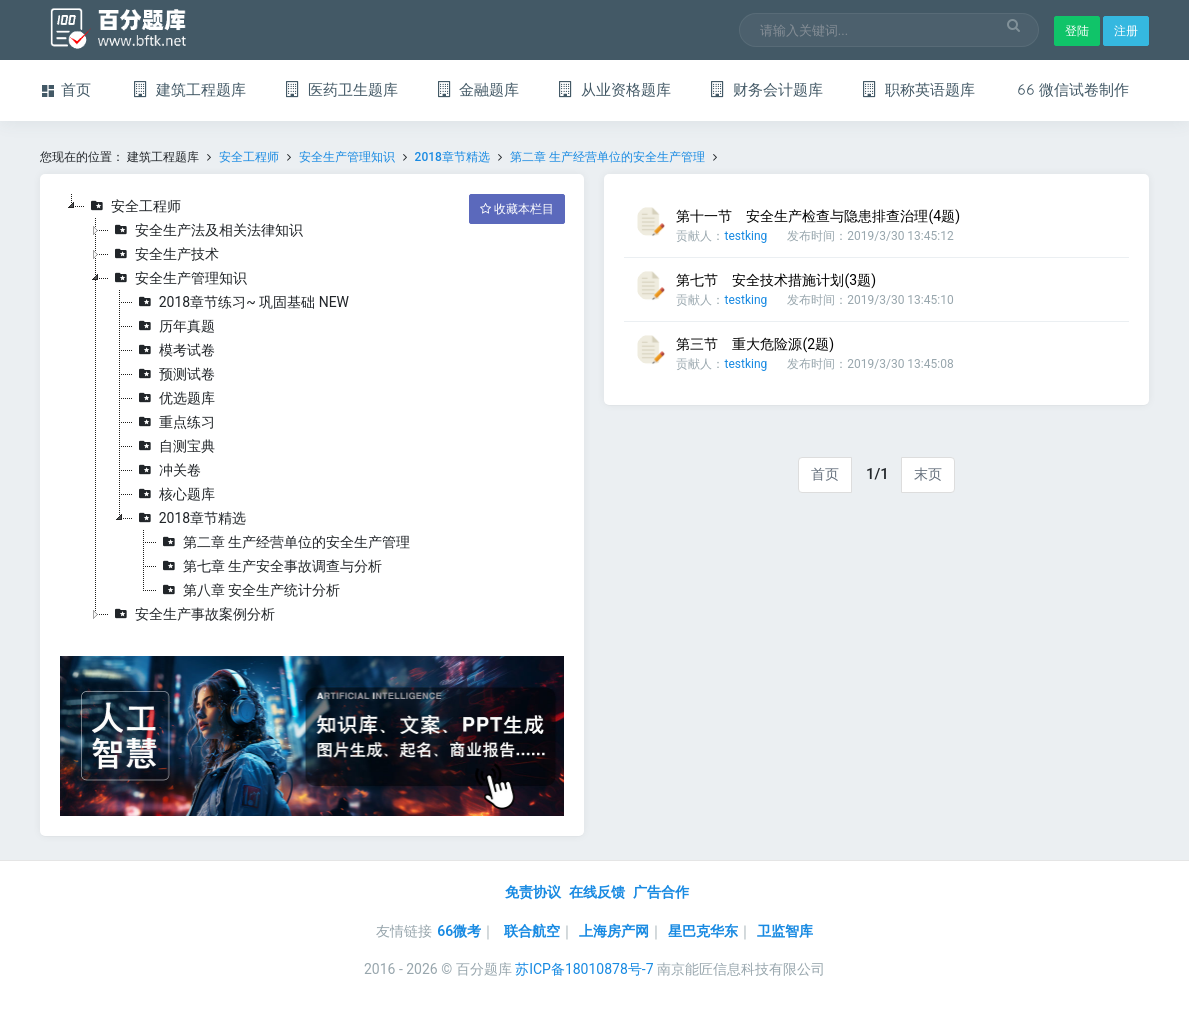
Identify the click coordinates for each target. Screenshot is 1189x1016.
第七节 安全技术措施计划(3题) (776, 280)
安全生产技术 (164, 254)
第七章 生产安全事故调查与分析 (269, 566)
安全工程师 (249, 157)
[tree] (312, 410)
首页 (825, 474)
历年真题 (174, 326)
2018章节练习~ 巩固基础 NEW (241, 302)
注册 (1126, 31)
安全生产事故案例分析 (192, 614)
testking (745, 236)
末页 (928, 474)
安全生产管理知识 (347, 157)
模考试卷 (174, 350)
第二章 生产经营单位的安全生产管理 (607, 157)
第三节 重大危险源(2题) (755, 344)
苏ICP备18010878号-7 (584, 969)
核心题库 (174, 494)
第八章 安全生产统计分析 (248, 590)
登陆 (1077, 31)
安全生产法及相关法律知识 (206, 230)
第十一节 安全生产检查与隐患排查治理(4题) (818, 216)
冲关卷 (167, 470)
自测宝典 (174, 446)
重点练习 (174, 422)
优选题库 (174, 398)
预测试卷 (174, 374)
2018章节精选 (452, 157)
